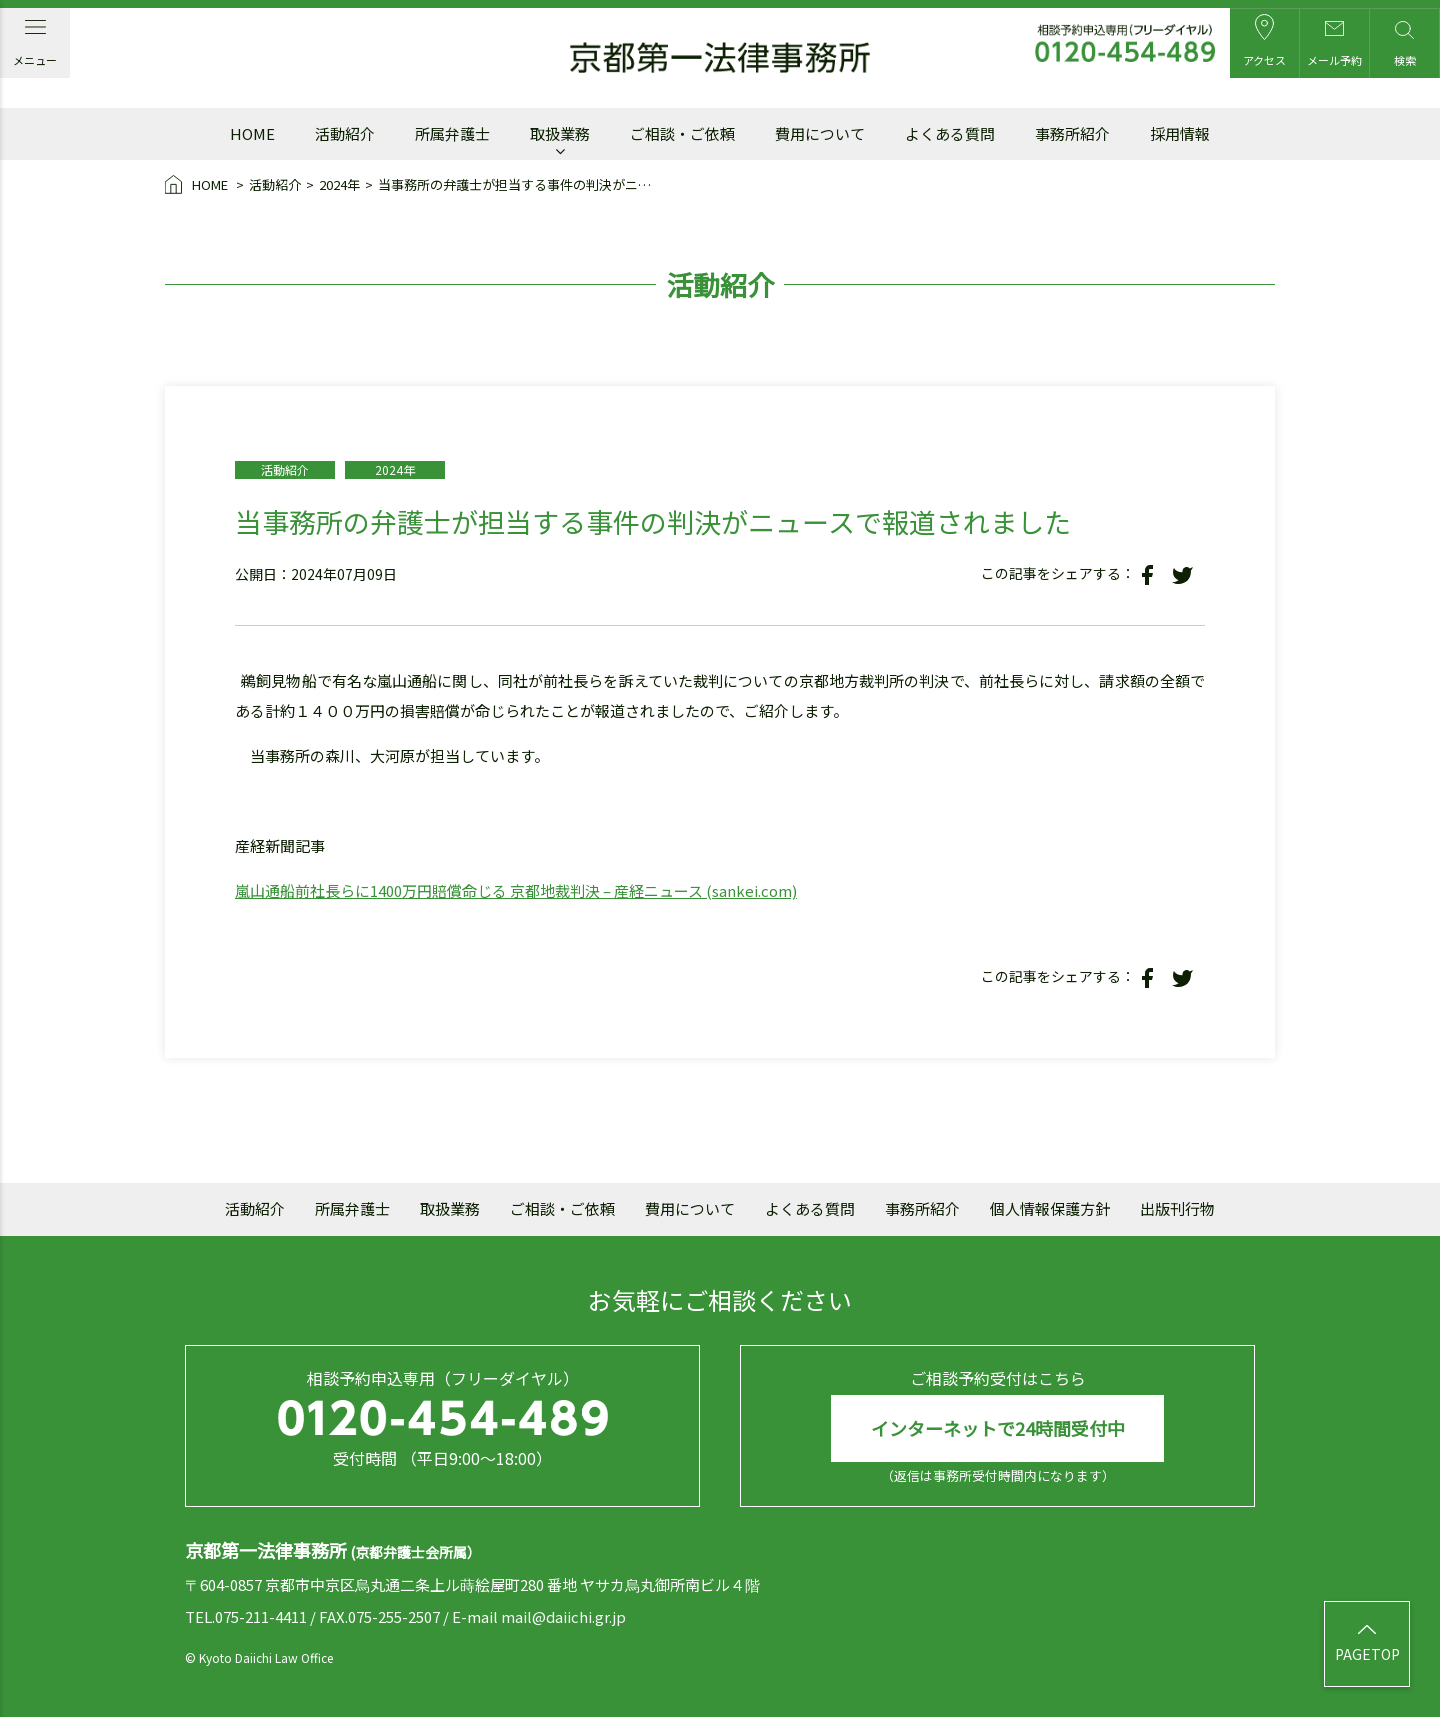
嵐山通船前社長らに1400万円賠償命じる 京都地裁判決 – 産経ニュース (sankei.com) (516, 890)
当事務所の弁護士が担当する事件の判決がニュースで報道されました (520, 184)
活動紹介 (275, 184)
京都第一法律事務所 (720, 58)
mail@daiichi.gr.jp (563, 1616)
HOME (198, 186)
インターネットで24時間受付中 (998, 1428)
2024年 (339, 184)
